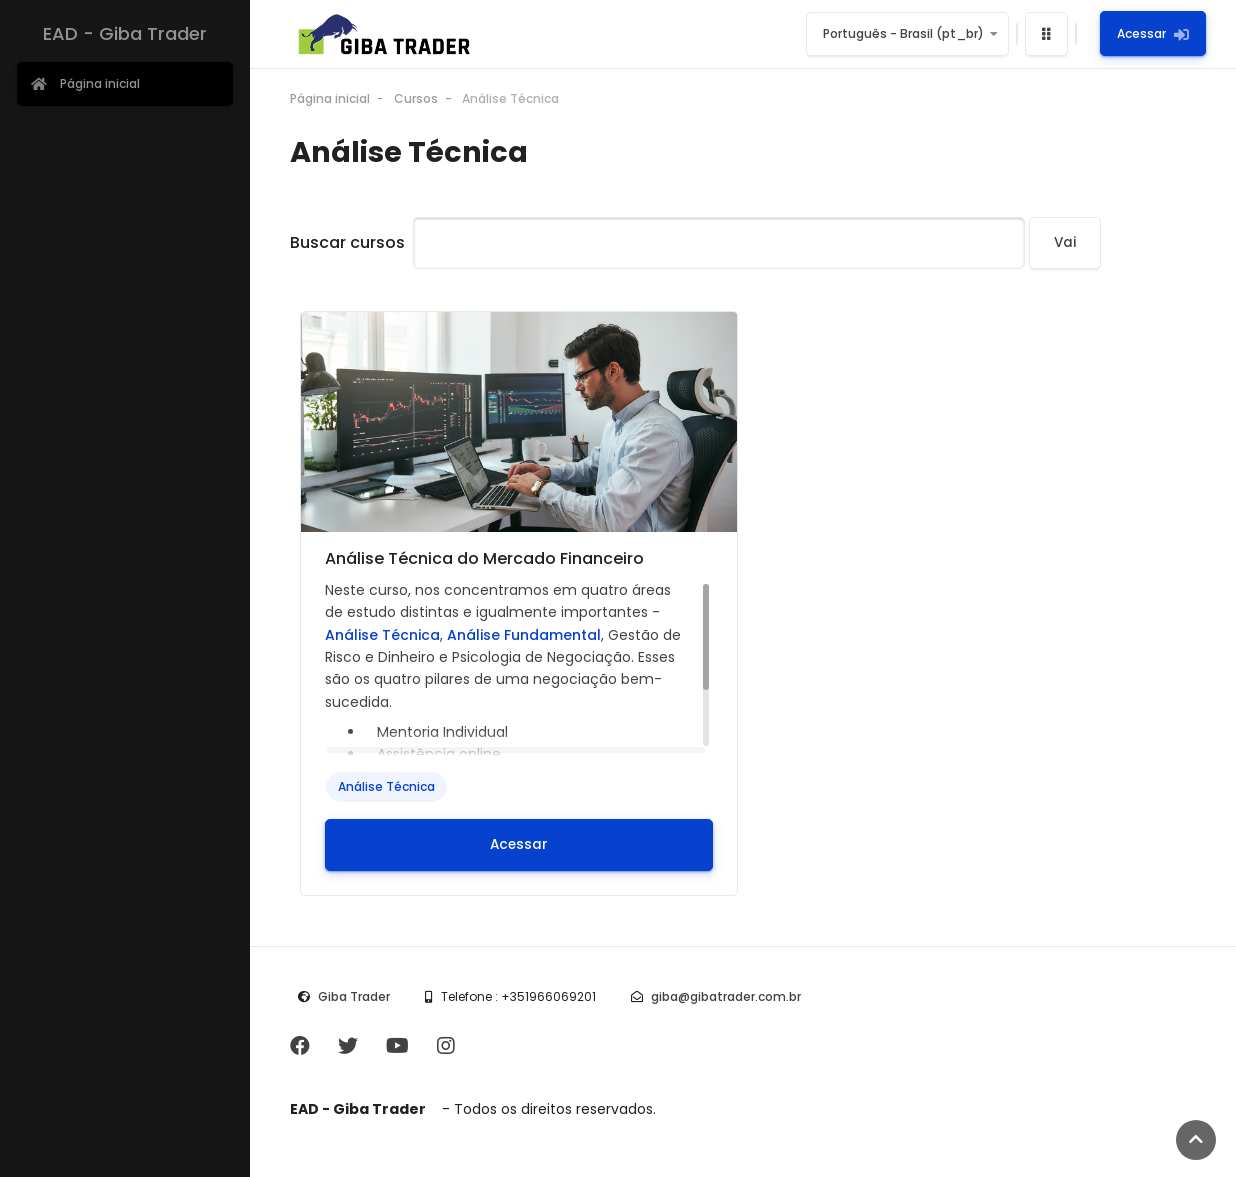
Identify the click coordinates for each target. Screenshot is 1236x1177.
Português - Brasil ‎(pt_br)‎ (903, 33)
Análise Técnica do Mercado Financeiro (484, 558)
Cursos (416, 98)
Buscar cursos (347, 242)
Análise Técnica (510, 98)
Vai (1065, 242)
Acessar (1153, 33)
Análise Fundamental (524, 635)
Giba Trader (354, 996)
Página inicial (330, 98)
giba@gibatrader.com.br (726, 996)
